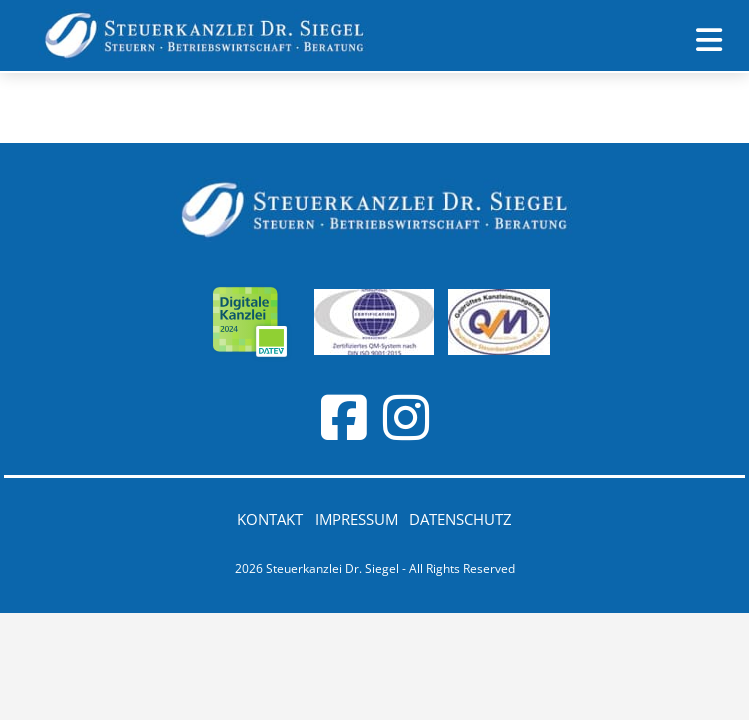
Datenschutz (460, 519)
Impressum (356, 519)
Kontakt (270, 519)
